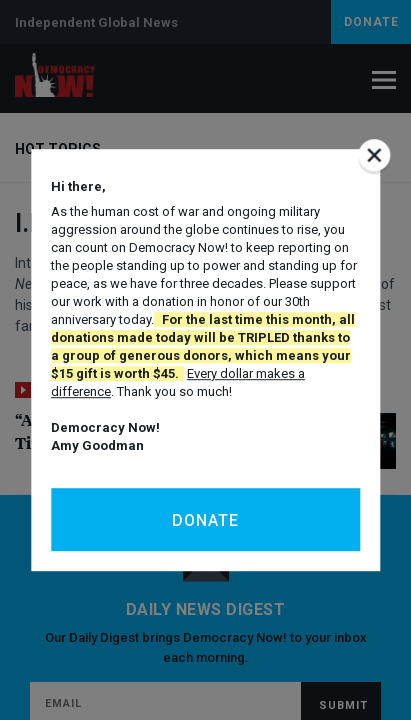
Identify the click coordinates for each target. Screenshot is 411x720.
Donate (205, 520)
